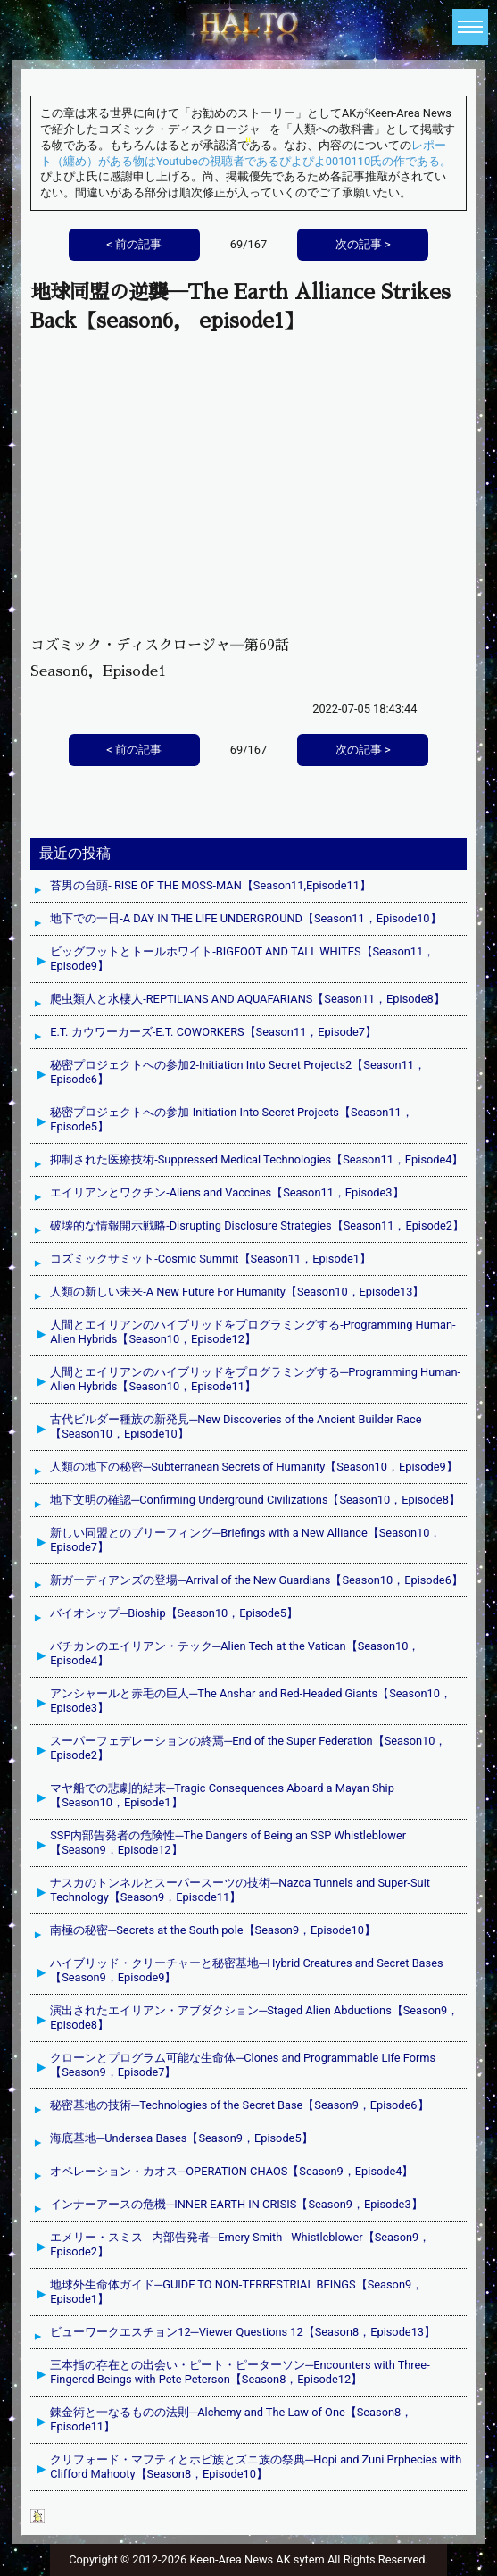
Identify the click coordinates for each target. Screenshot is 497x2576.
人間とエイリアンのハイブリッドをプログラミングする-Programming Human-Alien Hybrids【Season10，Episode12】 (252, 1332)
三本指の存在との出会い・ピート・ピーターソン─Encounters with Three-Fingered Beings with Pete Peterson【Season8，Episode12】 (240, 2372)
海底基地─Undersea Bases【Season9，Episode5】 (181, 2138)
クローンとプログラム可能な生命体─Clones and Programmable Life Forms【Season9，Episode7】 (242, 2065)
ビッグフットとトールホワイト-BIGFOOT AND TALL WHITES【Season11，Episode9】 (242, 958)
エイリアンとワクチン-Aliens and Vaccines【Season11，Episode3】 (226, 1192)
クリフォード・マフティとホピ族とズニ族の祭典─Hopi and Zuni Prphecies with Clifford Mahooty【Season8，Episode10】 (255, 2466)
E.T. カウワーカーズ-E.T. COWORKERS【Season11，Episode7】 (213, 1031)
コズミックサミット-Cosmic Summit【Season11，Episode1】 (210, 1258)
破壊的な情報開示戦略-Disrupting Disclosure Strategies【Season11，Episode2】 (257, 1225)
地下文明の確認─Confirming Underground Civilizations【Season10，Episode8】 (255, 1499)
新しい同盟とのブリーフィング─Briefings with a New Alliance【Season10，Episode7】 (245, 1540)
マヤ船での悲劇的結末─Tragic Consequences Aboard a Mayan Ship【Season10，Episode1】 (222, 1795)
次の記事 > (363, 749)
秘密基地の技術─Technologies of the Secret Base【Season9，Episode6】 (239, 2105)
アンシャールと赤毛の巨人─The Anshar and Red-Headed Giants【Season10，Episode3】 (250, 1700)
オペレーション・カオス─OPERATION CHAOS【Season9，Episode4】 (231, 2171)
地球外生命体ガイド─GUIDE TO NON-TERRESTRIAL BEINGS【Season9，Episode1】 (236, 2291)
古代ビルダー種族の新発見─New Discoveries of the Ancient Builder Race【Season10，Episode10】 (235, 1426)
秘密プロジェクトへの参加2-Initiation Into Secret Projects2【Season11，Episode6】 (238, 1072)
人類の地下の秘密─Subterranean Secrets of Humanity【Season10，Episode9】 (253, 1466)
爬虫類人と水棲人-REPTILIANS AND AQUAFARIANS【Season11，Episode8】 (247, 998)
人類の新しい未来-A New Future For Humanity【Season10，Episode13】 (237, 1291)
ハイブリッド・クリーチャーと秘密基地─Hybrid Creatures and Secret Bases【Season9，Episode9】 (246, 1970)
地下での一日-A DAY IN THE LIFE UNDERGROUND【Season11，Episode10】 (245, 918)
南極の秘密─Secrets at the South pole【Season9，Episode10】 (213, 1930)
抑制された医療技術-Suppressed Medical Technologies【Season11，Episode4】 (256, 1159)
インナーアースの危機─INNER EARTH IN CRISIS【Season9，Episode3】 (236, 2204)
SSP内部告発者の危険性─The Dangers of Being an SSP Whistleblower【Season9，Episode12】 (228, 1842)
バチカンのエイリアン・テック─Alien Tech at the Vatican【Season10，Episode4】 (234, 1653)
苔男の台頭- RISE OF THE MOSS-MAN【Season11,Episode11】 (210, 885)
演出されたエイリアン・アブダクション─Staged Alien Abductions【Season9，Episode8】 (254, 2017)
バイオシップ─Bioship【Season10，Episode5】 (174, 1613)
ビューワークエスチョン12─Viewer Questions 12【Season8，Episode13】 (242, 2331)
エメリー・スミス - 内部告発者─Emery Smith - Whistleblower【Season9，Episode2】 (240, 2244)
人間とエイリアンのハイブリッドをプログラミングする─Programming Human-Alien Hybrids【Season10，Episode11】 (255, 1379)
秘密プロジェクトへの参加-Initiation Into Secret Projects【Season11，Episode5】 (231, 1119)
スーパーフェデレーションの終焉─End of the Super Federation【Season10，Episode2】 (248, 1748)
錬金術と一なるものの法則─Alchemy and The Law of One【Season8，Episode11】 (231, 2419)
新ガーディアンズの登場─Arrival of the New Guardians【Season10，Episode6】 (256, 1580)
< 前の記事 (134, 749)
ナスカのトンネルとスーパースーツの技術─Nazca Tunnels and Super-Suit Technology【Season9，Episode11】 (240, 1890)
